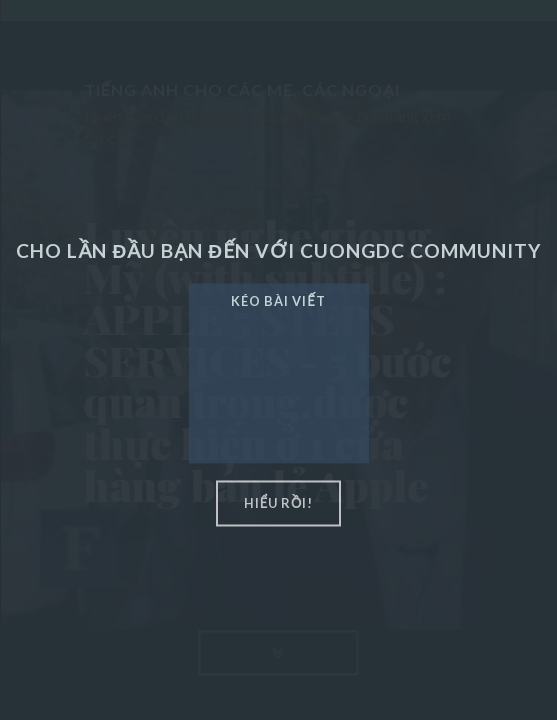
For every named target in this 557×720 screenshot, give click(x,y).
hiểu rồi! (279, 503)
